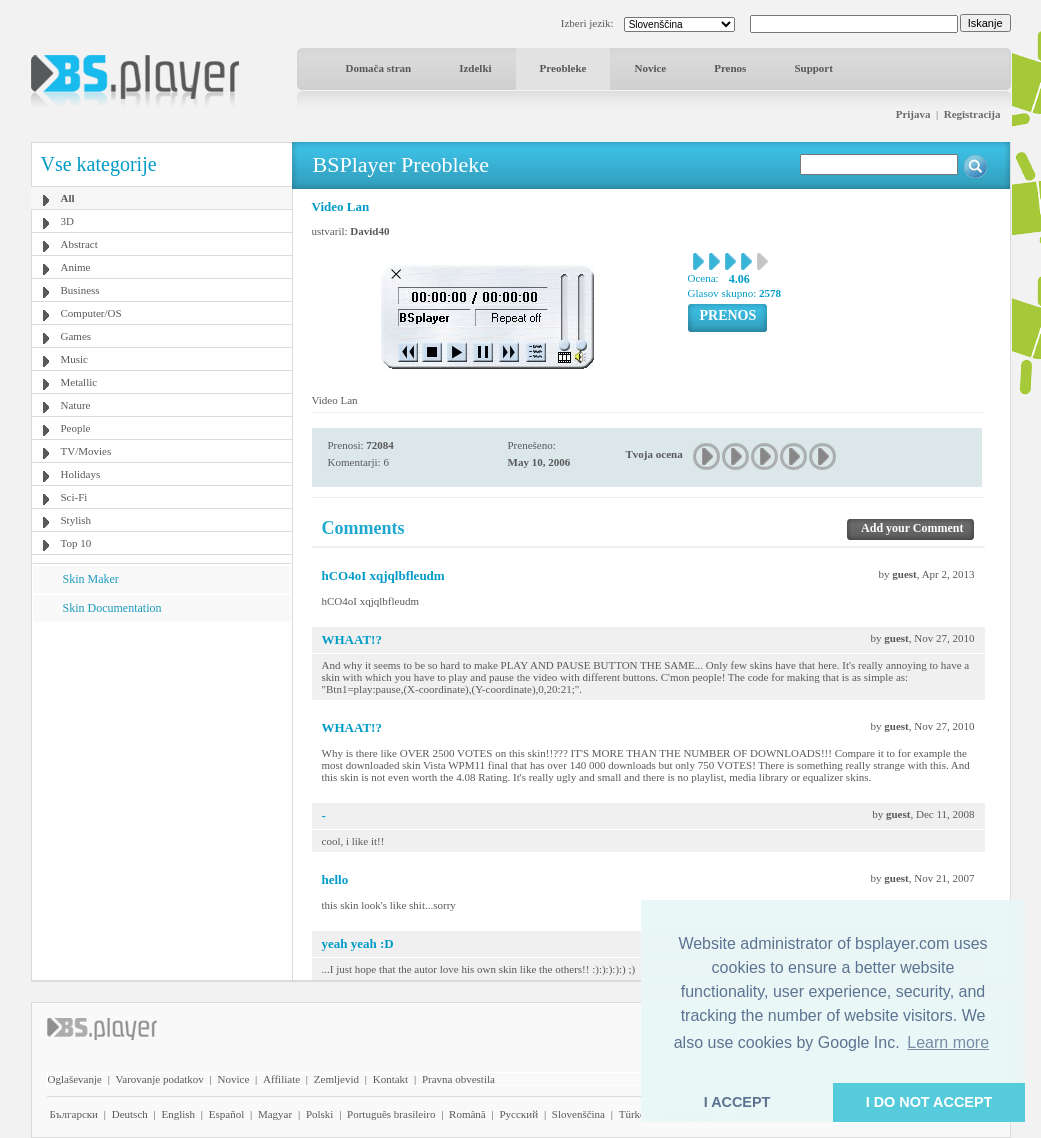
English (178, 1114)
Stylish (76, 520)
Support (813, 68)
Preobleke (563, 68)
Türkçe (634, 1114)
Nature (76, 405)
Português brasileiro (391, 1114)
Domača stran (379, 68)
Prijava (913, 114)
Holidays (81, 474)
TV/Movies (86, 451)
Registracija (972, 114)
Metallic (79, 382)
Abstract (79, 244)
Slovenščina (578, 1114)
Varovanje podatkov (160, 1079)
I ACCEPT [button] (737, 1102)
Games (76, 336)
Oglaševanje (75, 1079)
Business (80, 290)
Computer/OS (91, 313)
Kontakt (390, 1079)
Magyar (275, 1114)
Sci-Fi (74, 497)
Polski (320, 1114)
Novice (650, 68)
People (76, 428)
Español (226, 1114)
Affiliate (281, 1079)
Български (74, 1114)
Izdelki (475, 68)
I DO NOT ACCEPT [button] (929, 1102)
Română (467, 1114)
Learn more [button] (948, 1042)
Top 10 (76, 543)
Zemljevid (336, 1079)
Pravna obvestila (458, 1079)
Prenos (730, 68)
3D (67, 221)
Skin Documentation (112, 608)
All (68, 198)
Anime (76, 267)
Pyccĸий (518, 1114)
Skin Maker (91, 579)
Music (75, 359)
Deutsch (130, 1114)
